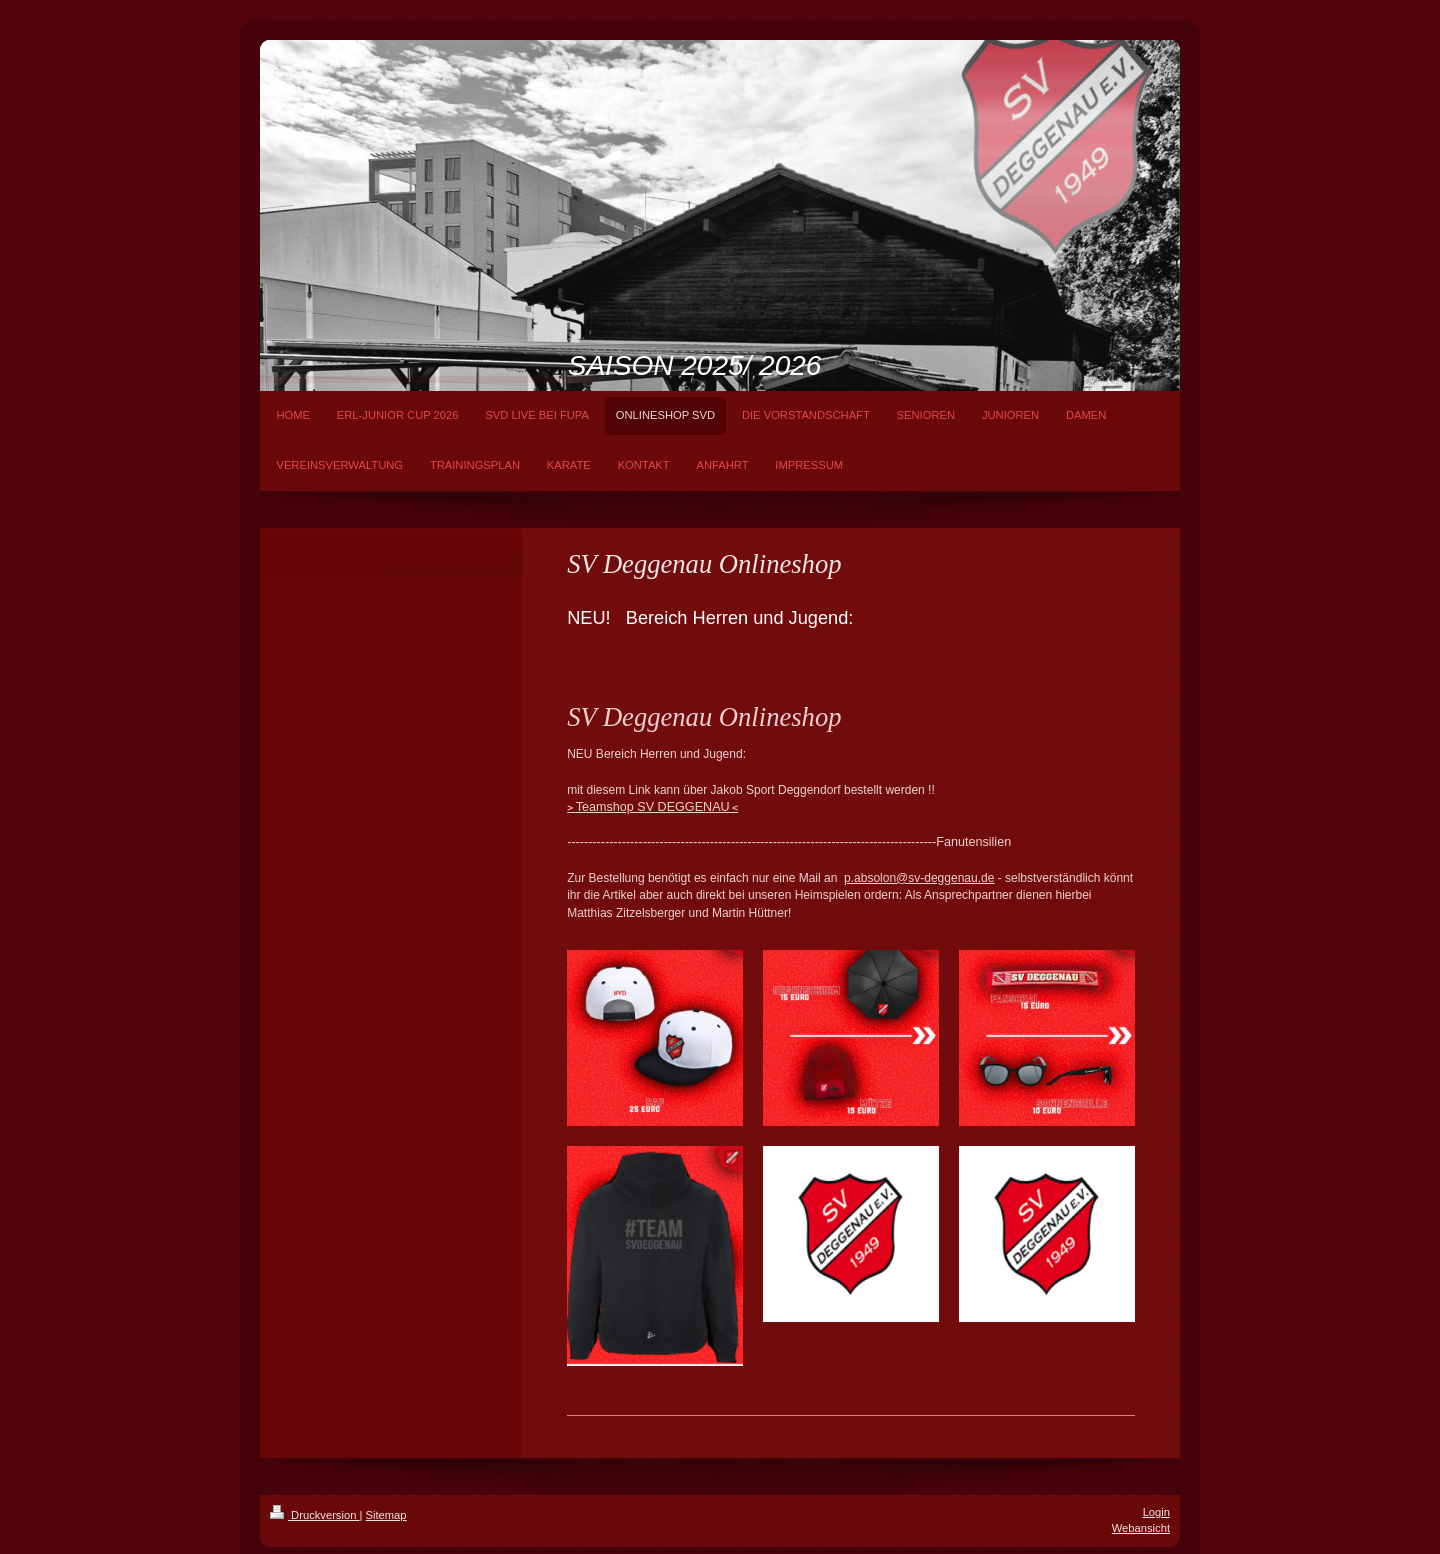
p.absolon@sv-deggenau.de (919, 878)
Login (1156, 1512)
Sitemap (386, 1515)
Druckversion (315, 1515)
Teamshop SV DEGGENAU (653, 807)
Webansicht (1141, 1528)
